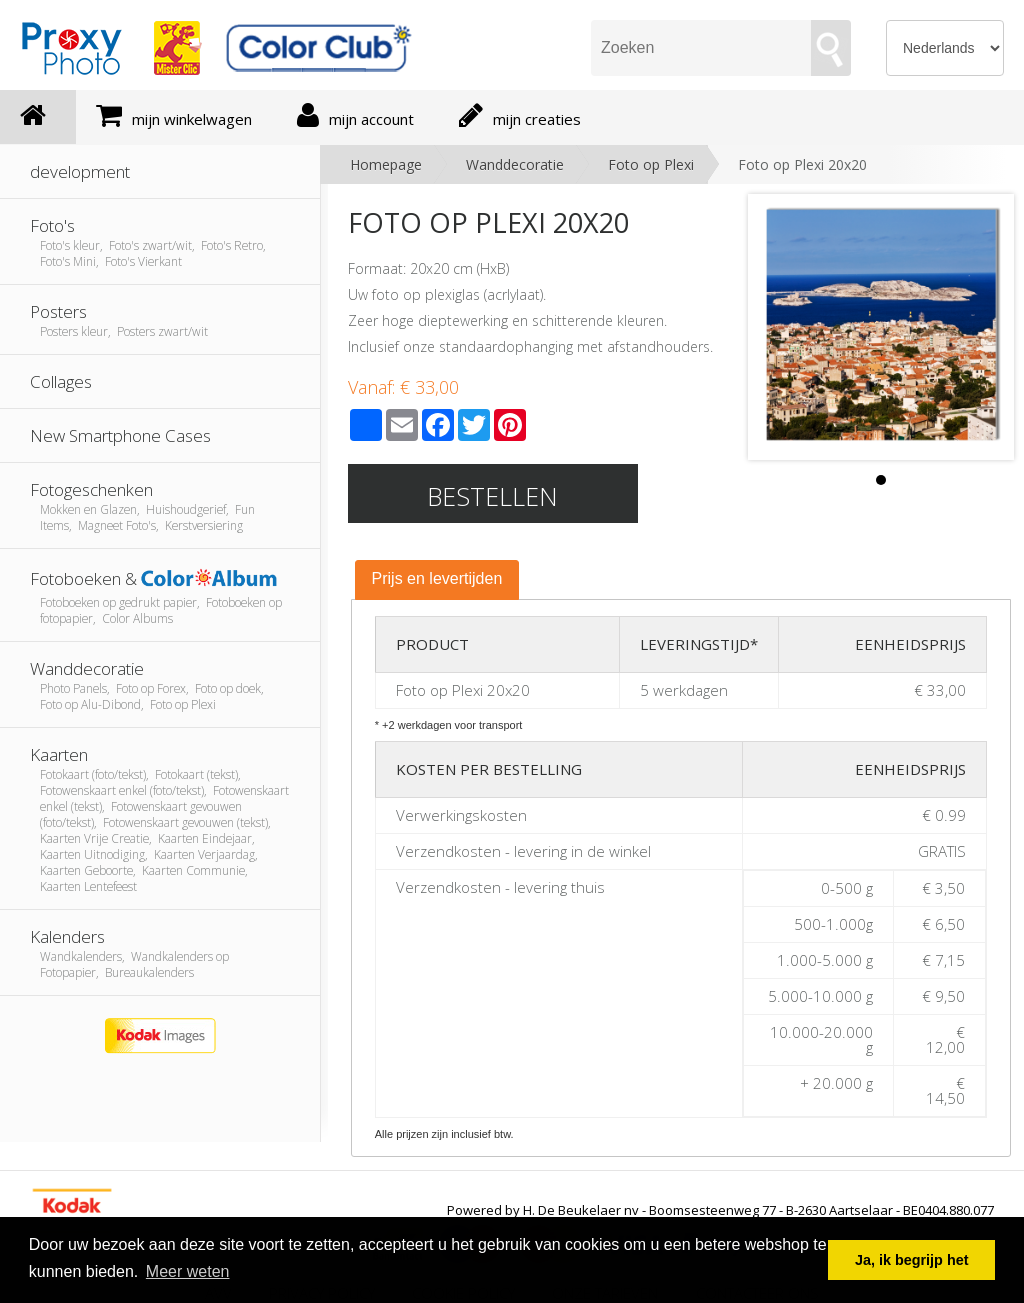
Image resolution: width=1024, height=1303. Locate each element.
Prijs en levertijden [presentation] (437, 578)
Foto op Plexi (651, 164)
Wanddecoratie (515, 164)
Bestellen (492, 496)
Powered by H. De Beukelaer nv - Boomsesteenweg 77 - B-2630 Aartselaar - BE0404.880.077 (720, 1210)
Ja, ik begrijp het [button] (912, 1260)
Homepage (386, 164)
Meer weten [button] (188, 1271)
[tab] (437, 580)
